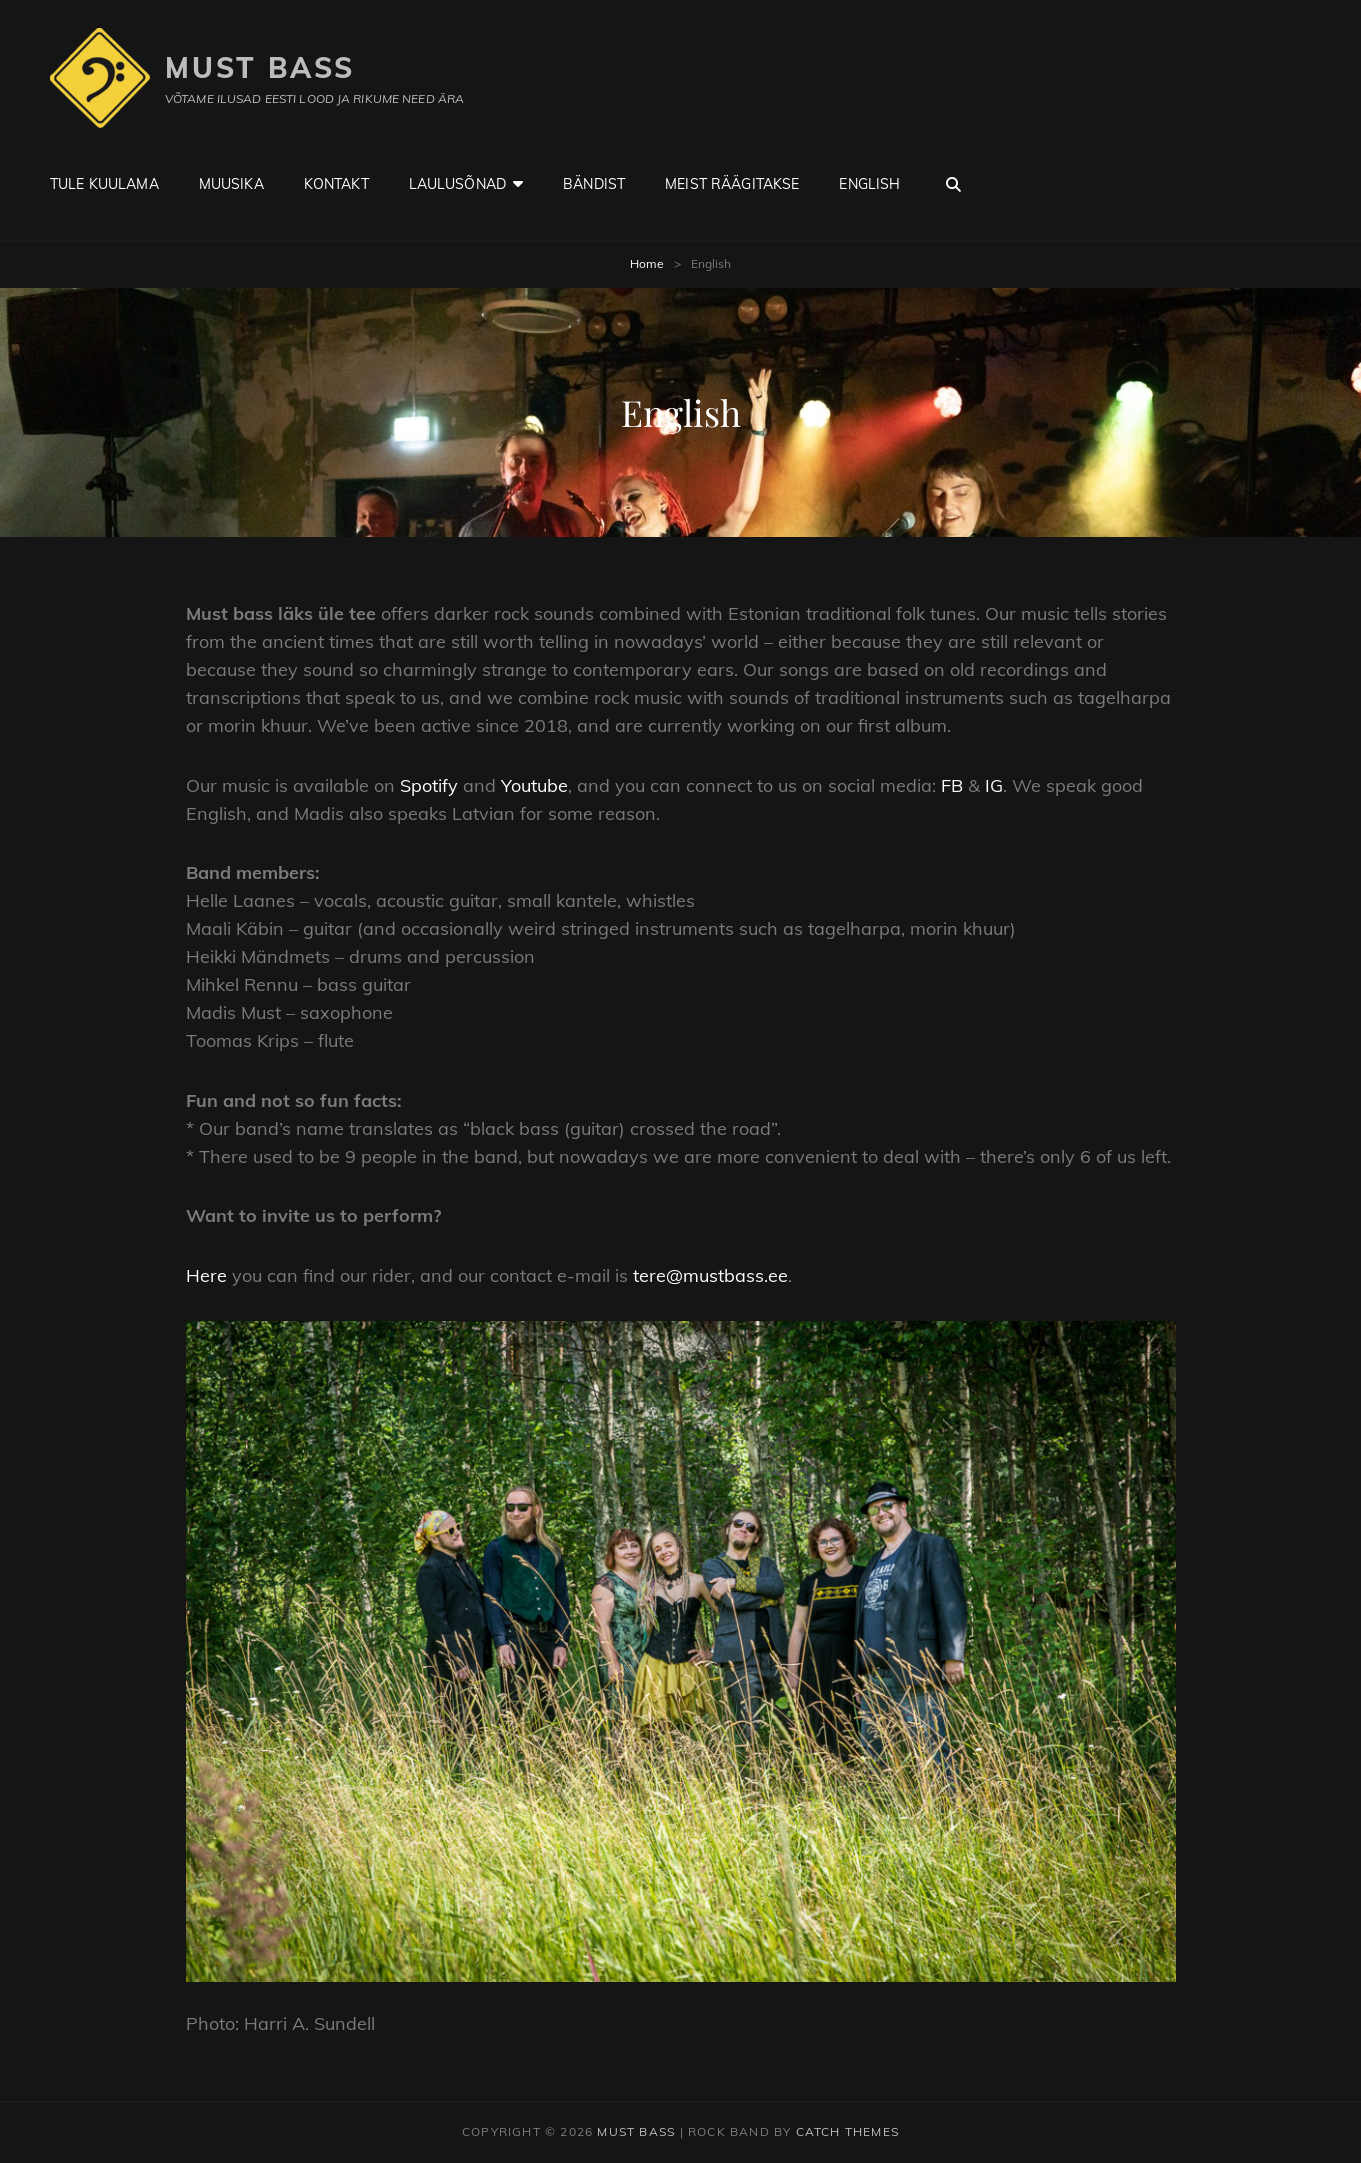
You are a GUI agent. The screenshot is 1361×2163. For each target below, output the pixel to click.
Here (206, 1275)
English (869, 184)
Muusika (231, 184)
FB (952, 785)
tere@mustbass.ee (710, 1275)
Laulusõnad (457, 184)
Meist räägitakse (732, 184)
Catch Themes (847, 2131)
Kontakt (336, 184)
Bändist (594, 184)
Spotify (429, 785)
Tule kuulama (104, 184)
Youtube (534, 785)
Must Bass (260, 67)
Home (647, 263)
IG (994, 785)
